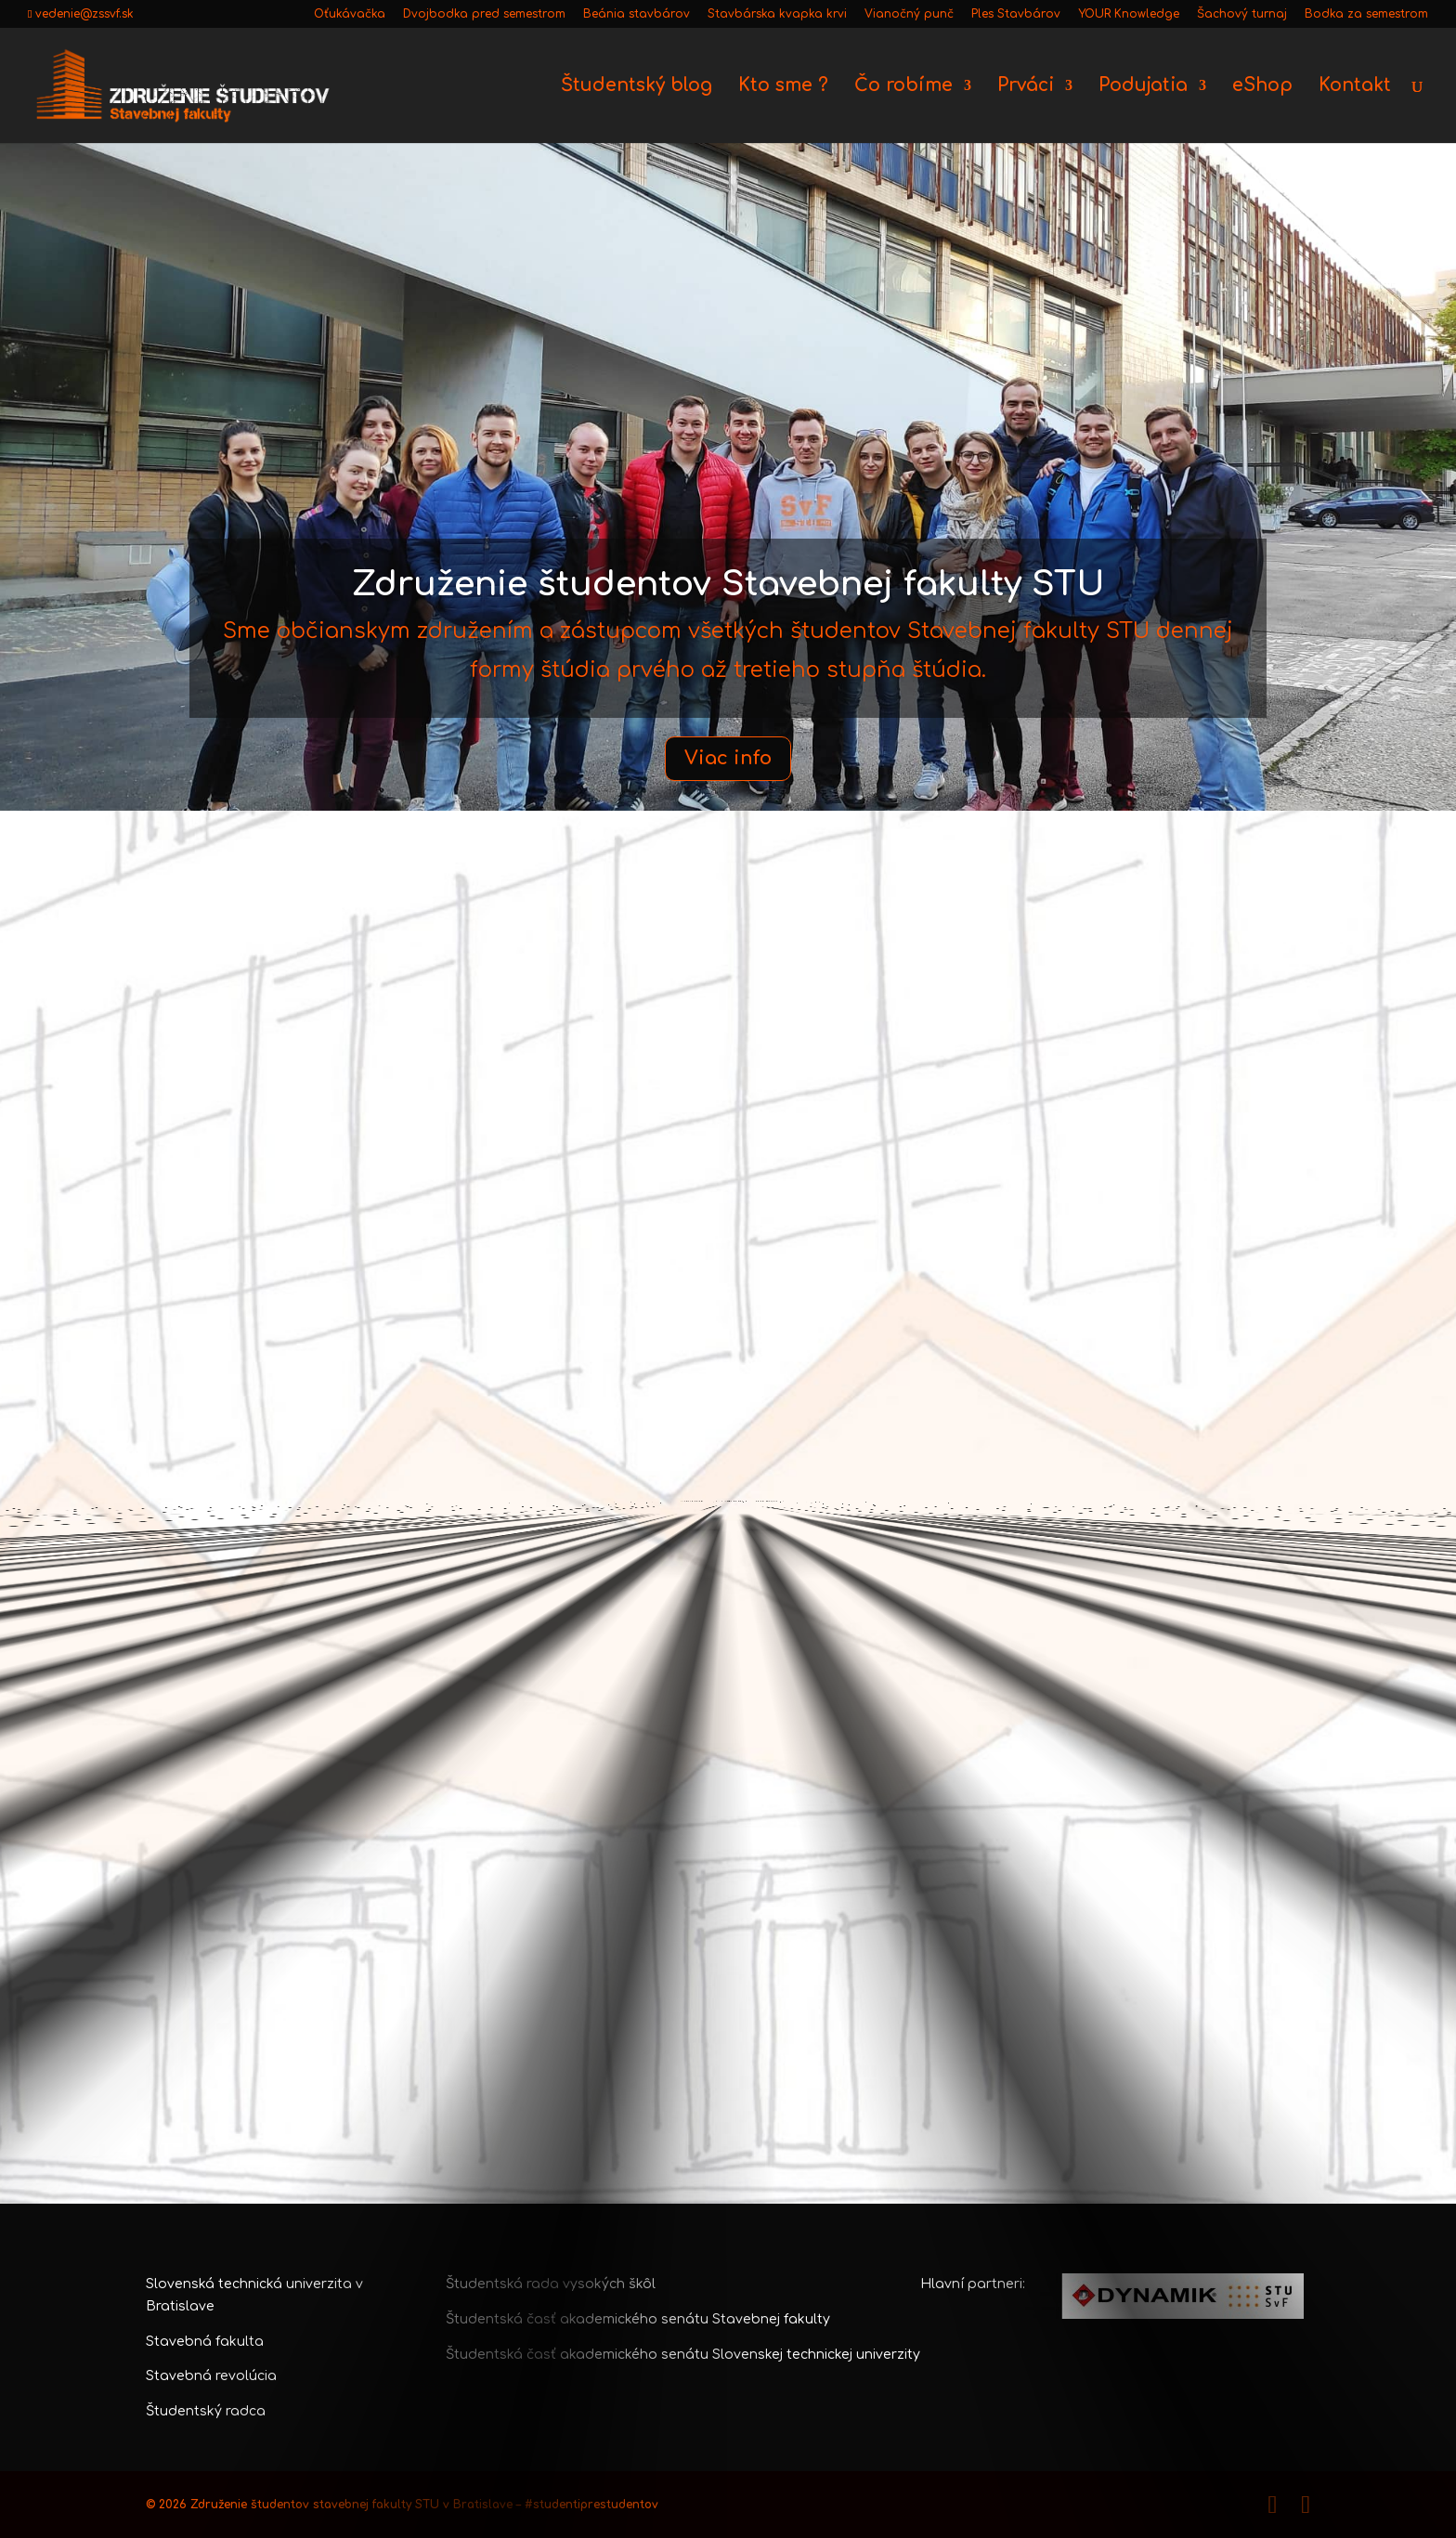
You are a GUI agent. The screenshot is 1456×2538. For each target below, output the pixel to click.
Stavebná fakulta (205, 2342)
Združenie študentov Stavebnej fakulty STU (728, 585)
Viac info (728, 759)
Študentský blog (636, 87)
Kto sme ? (783, 87)
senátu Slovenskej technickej (758, 2355)
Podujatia (1143, 87)
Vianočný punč (909, 14)
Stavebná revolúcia (211, 2376)
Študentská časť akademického (553, 2355)
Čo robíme (903, 87)
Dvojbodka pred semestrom (484, 14)
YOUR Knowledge (1128, 14)
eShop (1262, 87)
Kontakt (1355, 87)
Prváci (1025, 87)
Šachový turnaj (1242, 14)
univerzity (888, 2355)
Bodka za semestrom (1366, 14)
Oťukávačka (349, 14)
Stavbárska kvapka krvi (777, 14)
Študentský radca (206, 2411)
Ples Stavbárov (1015, 14)
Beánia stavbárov (636, 14)
